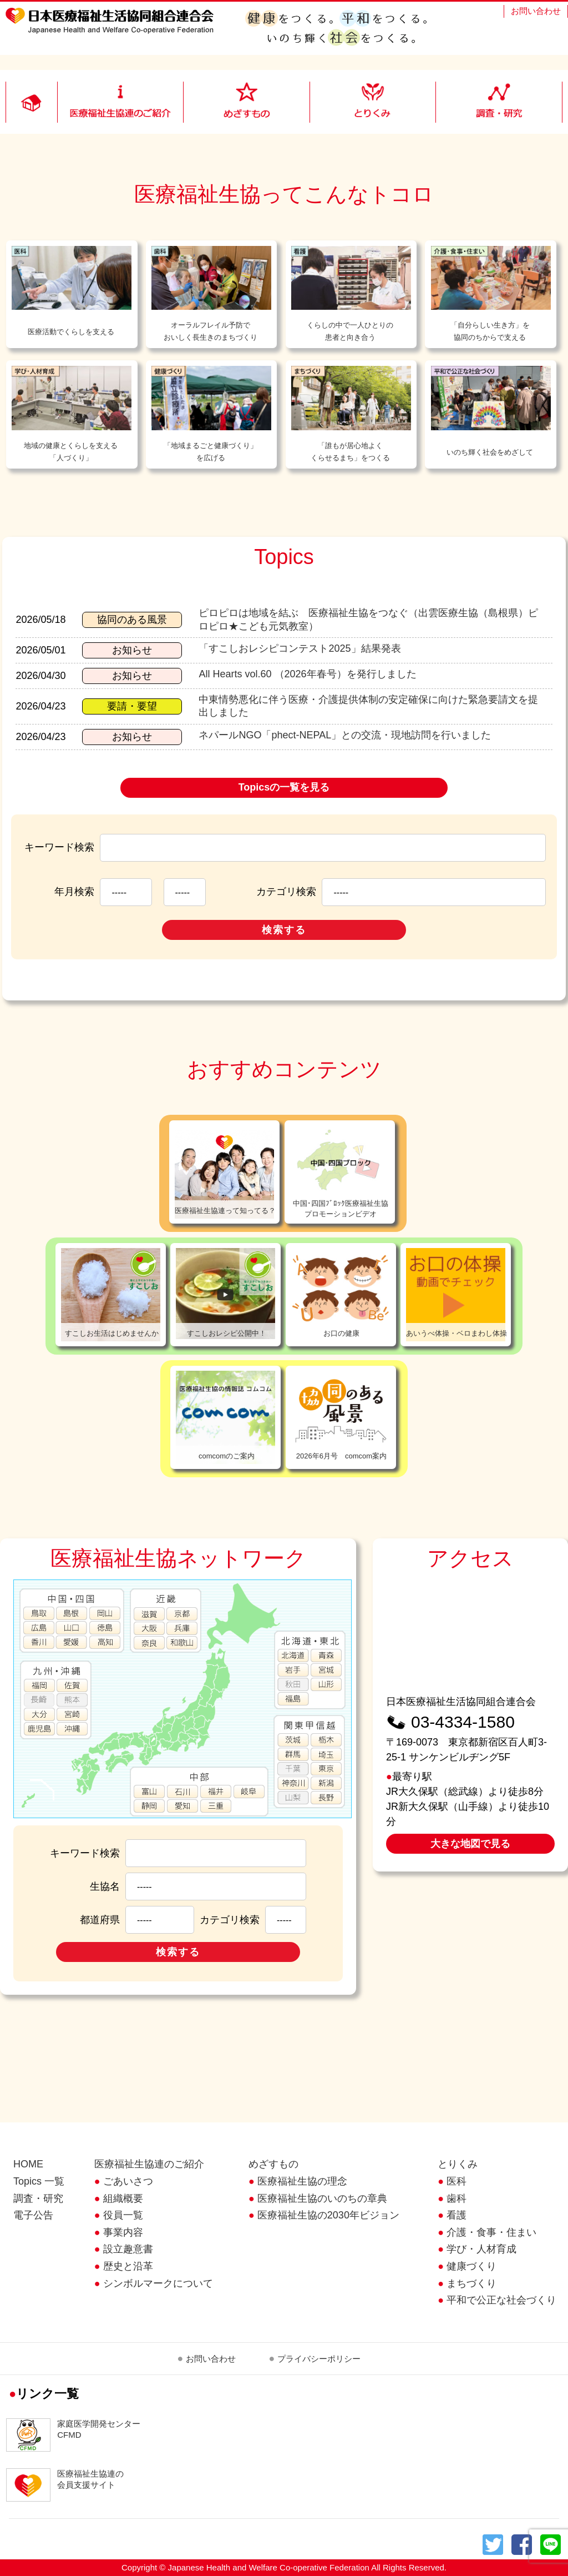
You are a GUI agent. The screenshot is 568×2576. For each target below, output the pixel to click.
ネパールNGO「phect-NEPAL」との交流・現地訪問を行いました (345, 735)
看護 (456, 2215)
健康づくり (471, 2266)
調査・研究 (38, 2198)
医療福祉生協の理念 (302, 2181)
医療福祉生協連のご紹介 (149, 2164)
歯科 (456, 2198)
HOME (28, 2164)
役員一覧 (123, 2215)
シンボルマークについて (158, 2283)
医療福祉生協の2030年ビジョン (328, 2215)
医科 (456, 2181)
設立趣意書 (128, 2249)
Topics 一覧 (38, 2181)
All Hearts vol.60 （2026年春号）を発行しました (307, 674)
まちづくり (471, 2283)
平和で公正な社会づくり (501, 2300)
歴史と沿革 (128, 2266)
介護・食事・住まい (491, 2232)
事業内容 (123, 2232)
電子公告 (33, 2215)
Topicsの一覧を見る (284, 787)
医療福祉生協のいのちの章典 (322, 2198)
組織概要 (123, 2198)
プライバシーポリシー (319, 2358)
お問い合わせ (536, 11)
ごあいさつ (128, 2181)
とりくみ (458, 2164)
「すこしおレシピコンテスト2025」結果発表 (299, 648)
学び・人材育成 (481, 2249)
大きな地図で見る (470, 1843)
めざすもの (273, 2164)
